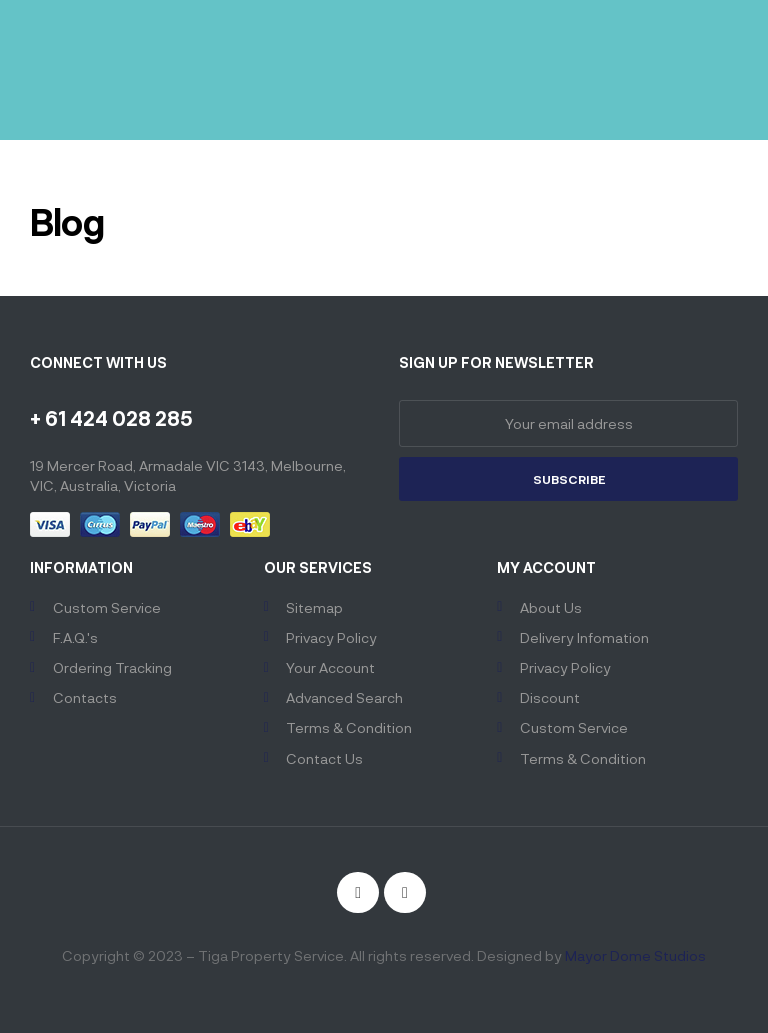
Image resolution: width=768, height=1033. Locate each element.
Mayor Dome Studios (635, 955)
